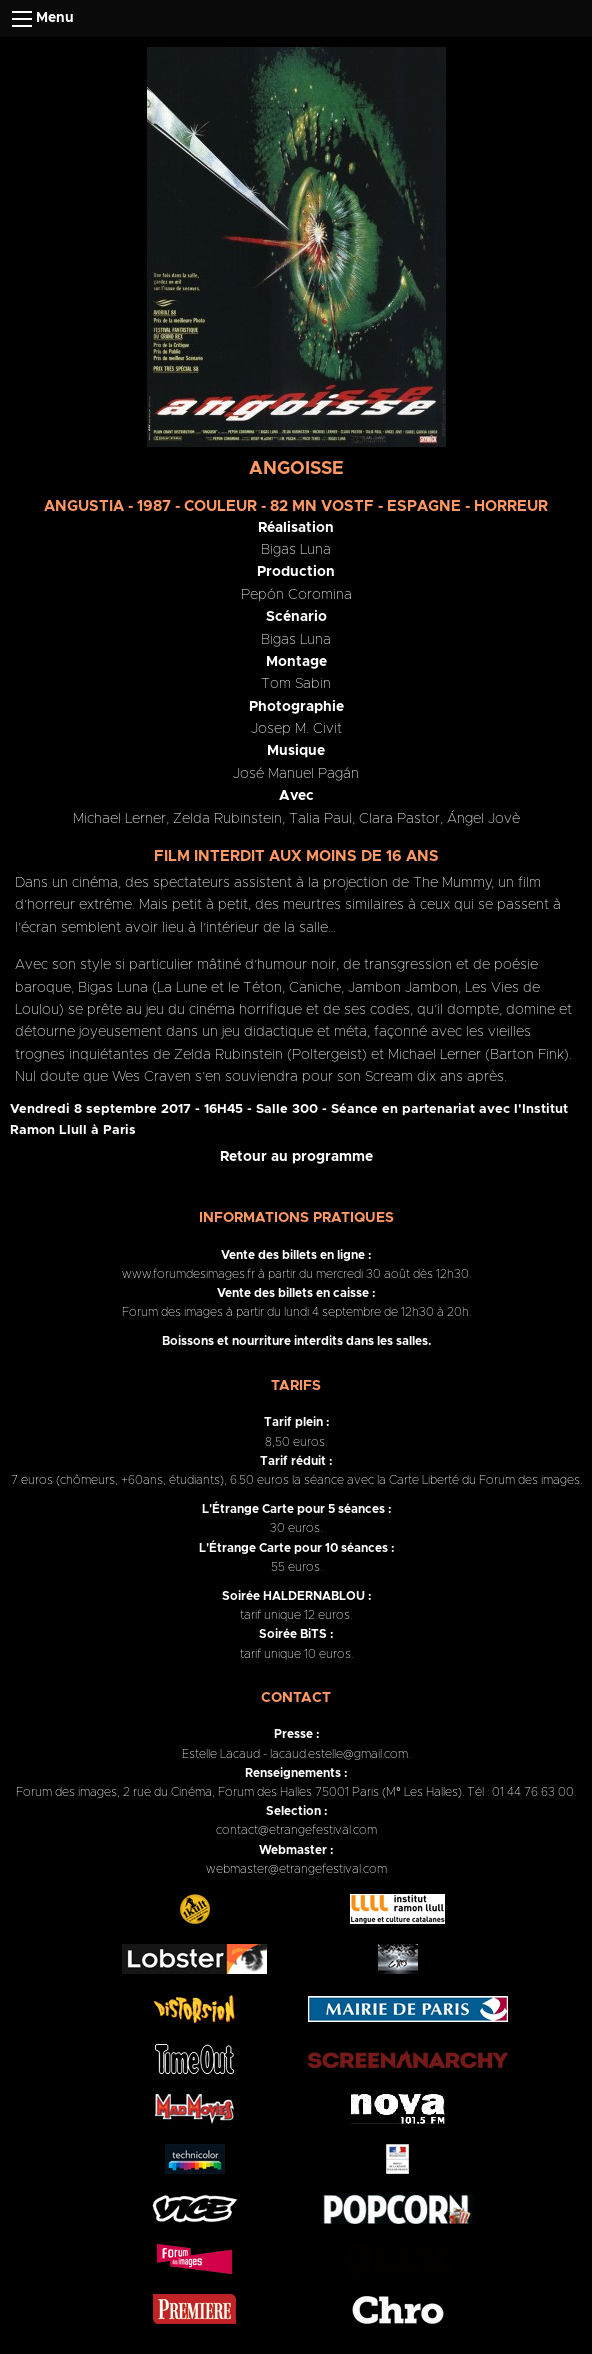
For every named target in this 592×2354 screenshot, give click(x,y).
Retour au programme (296, 1157)
